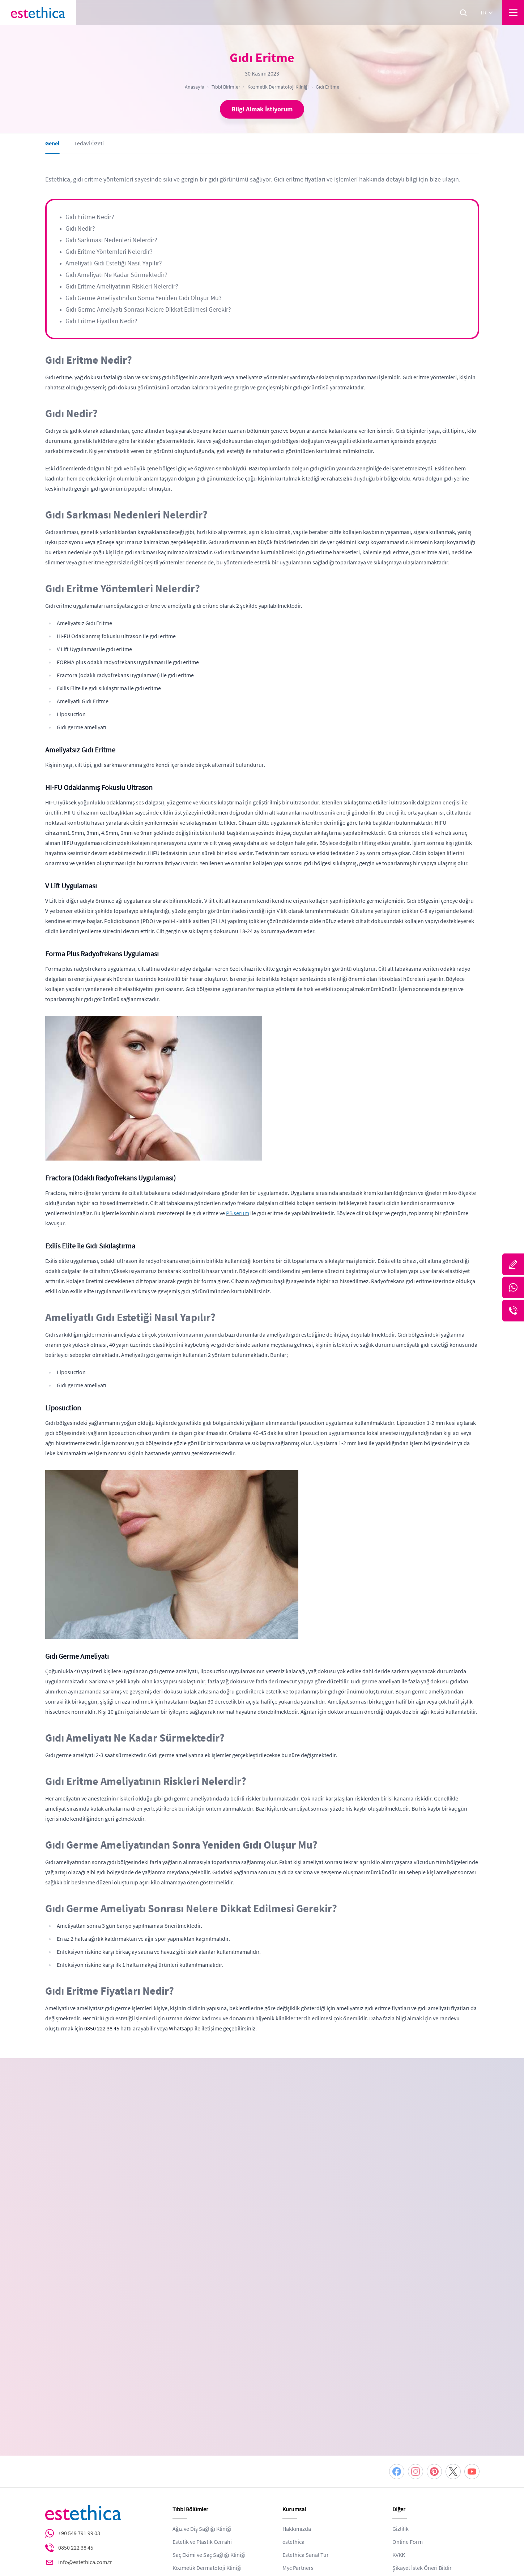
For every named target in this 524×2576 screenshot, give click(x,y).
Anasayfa (194, 87)
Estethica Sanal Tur (305, 2419)
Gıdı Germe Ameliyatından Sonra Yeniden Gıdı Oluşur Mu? (143, 298)
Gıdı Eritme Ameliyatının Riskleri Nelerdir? (121, 286)
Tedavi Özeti (89, 147)
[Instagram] (415, 2335)
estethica (293, 2406)
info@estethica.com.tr (85, 2426)
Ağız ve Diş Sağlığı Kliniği (201, 2393)
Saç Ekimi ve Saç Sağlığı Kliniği (209, 2419)
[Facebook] (396, 2335)
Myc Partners (298, 2432)
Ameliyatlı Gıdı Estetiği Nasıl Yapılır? (113, 263)
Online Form (407, 2406)
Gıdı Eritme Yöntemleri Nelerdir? (109, 251)
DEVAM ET (349, 2275)
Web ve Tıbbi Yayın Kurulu (423, 2445)
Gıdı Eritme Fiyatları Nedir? (101, 321)
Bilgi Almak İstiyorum (262, 109)
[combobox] (333, 2146)
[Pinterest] (434, 2335)
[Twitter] (453, 2335)
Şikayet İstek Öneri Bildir (422, 2432)
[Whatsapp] (513, 1287)
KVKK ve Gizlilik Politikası (126, 2247)
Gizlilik (400, 2393)
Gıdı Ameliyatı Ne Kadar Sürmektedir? (116, 274)
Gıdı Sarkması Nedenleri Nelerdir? (111, 240)
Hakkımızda (296, 2393)
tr (487, 12)
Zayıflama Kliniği (192, 2458)
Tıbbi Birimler (226, 87)
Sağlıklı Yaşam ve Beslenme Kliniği (213, 2445)
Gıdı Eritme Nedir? (89, 217)
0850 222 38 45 (101, 2028)
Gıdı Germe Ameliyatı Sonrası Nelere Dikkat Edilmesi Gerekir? (148, 309)
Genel (52, 147)
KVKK (398, 2419)
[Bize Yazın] (513, 1264)
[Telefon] (513, 1310)
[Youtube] (472, 2335)
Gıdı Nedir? (80, 228)
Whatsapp (181, 2028)
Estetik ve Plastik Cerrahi (202, 2406)
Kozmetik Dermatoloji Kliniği (277, 87)
